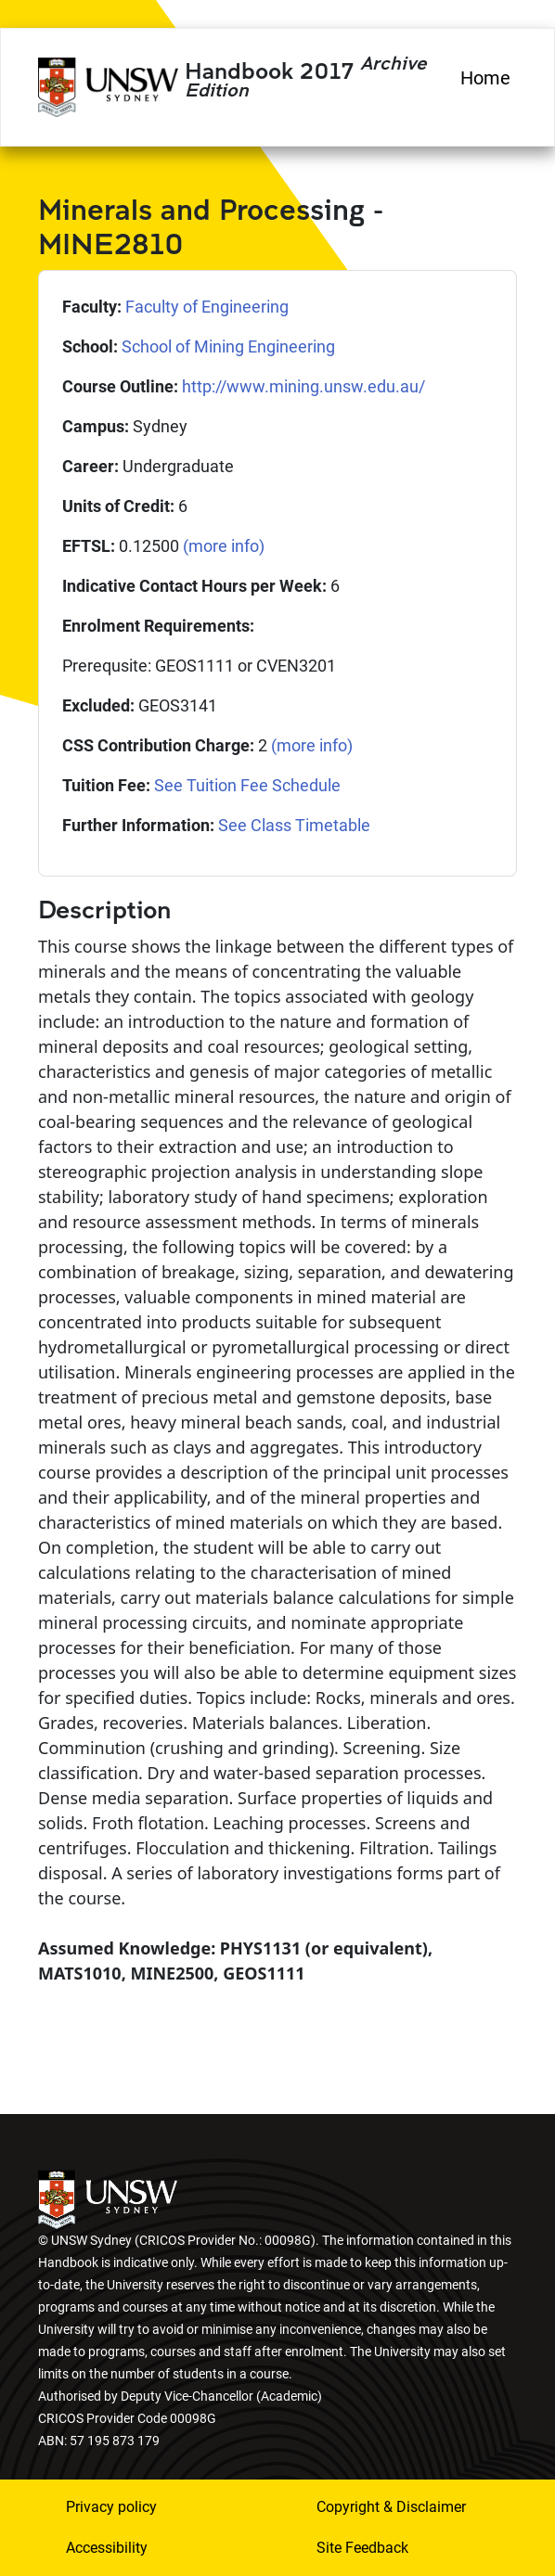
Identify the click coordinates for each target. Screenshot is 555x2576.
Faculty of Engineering (207, 306)
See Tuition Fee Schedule (247, 785)
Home (485, 78)
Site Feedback (362, 2548)
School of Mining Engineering (228, 346)
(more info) (224, 546)
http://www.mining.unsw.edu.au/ (303, 386)
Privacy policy (111, 2507)
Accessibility (107, 2548)
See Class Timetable (294, 825)
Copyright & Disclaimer (391, 2507)
